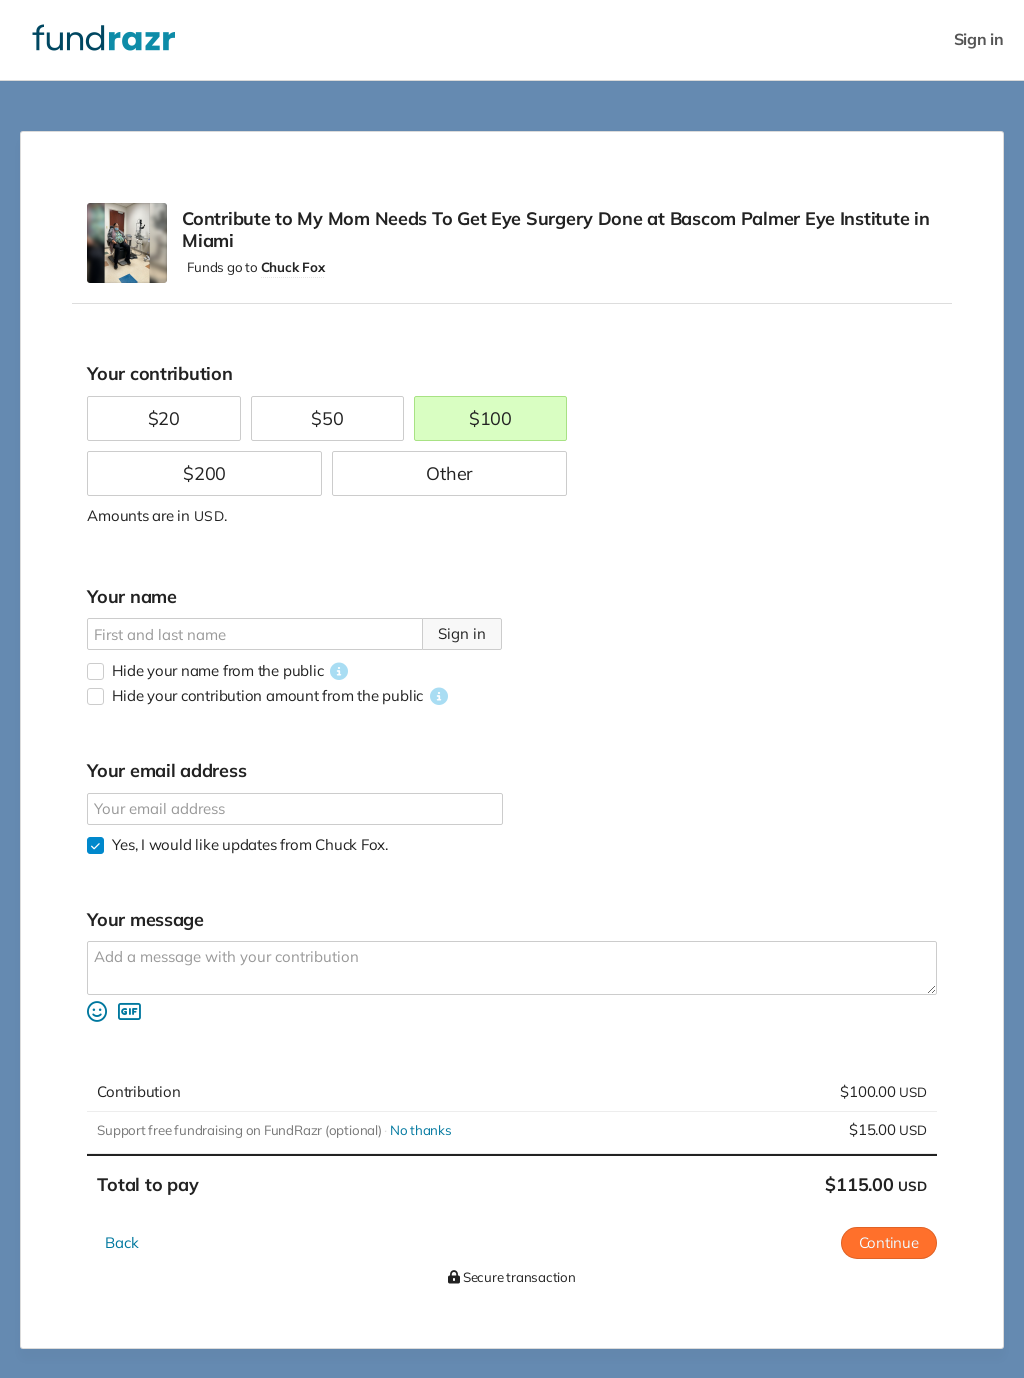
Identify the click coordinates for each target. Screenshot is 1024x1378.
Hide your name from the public (217, 670)
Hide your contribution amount (267, 695)
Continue (889, 1242)
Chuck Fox (293, 267)
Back (121, 1242)
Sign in (979, 39)
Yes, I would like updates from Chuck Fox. (250, 844)
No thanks (421, 1130)
